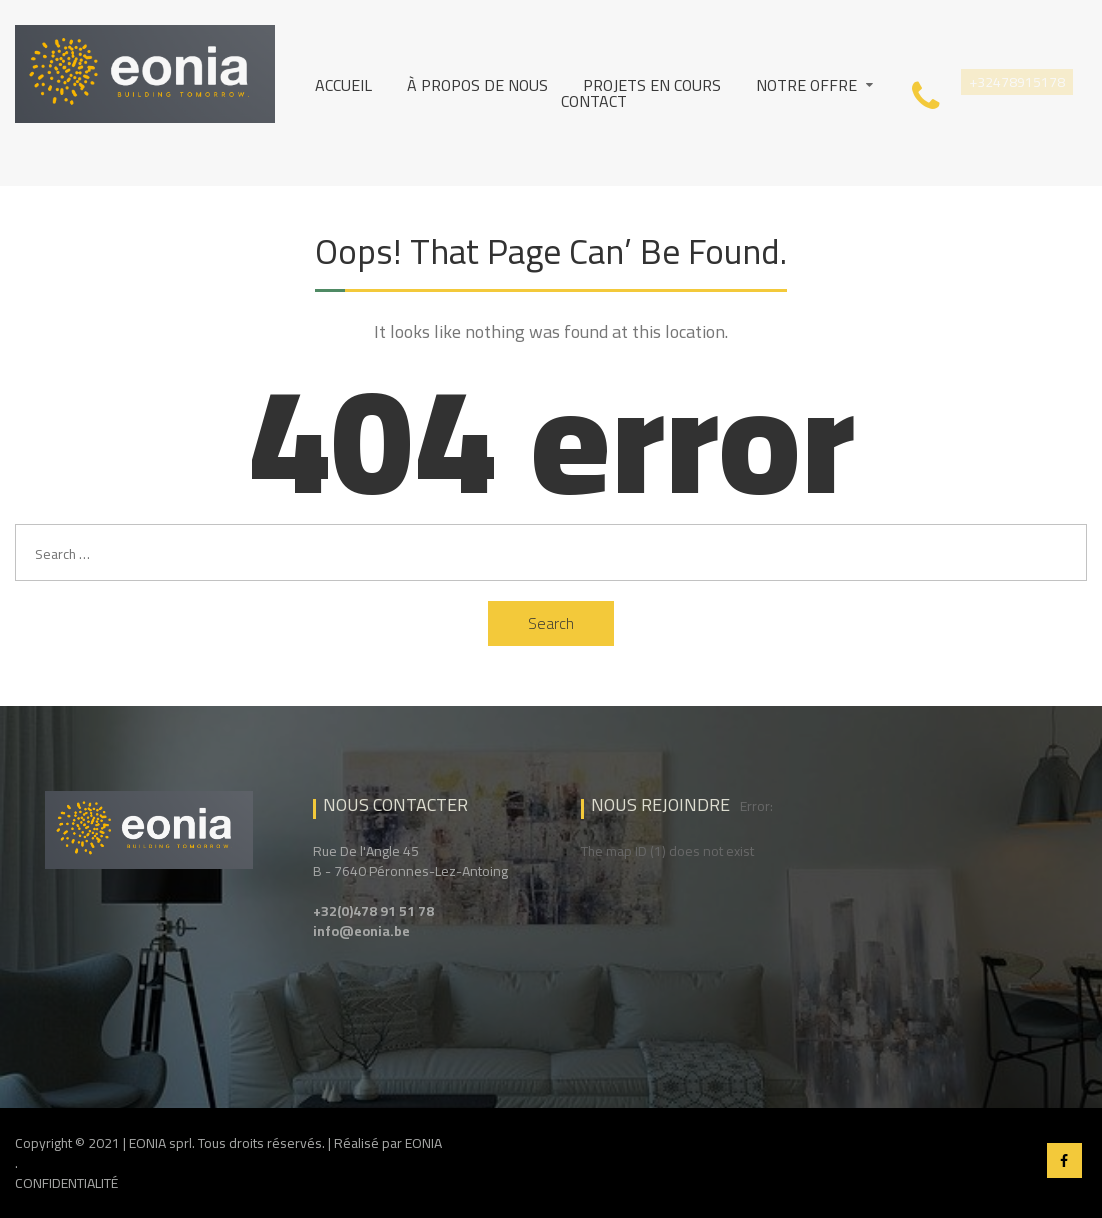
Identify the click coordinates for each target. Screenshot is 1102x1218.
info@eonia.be (361, 931)
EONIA (423, 1143)
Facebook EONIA (1064, 1160)
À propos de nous (477, 85)
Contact (594, 101)
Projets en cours (652, 85)
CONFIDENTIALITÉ (66, 1183)
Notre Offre (806, 85)
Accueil (343, 85)
